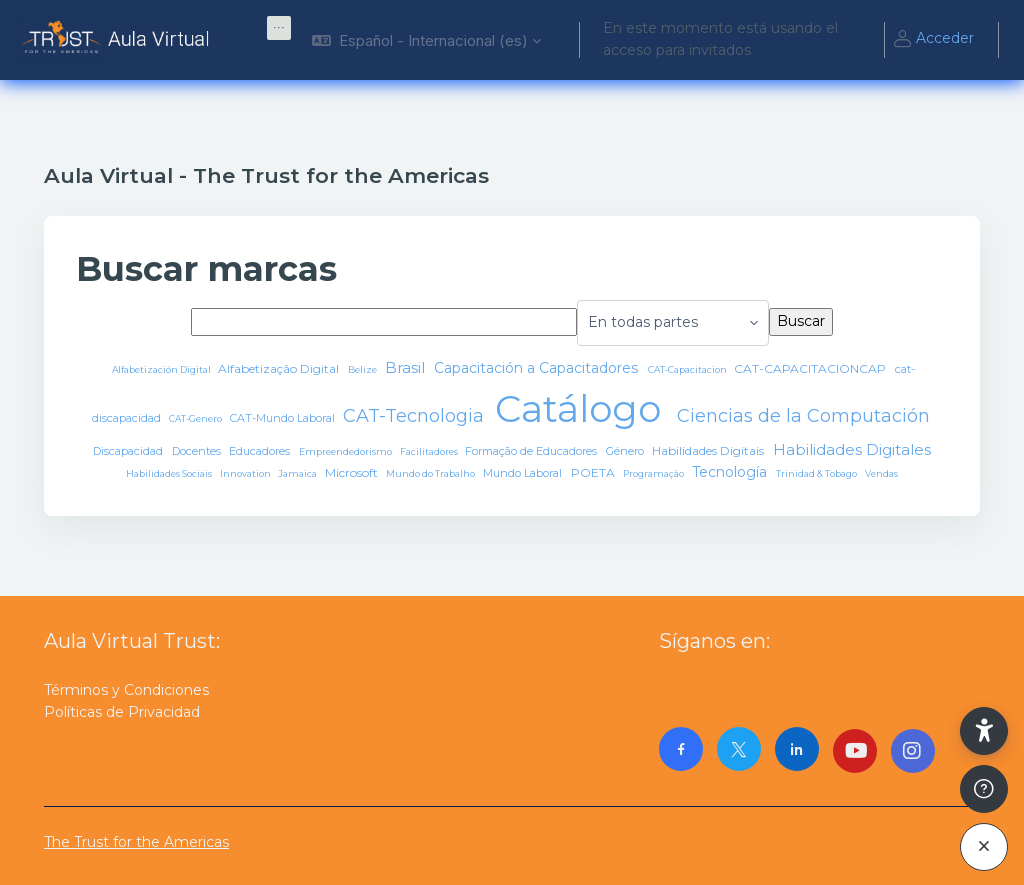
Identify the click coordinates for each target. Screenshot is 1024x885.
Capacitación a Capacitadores (538, 368)
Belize (363, 369)
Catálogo (583, 408)
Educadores (261, 451)
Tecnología (731, 472)
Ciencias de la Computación (803, 416)
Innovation (246, 473)
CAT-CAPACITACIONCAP (811, 368)
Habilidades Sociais (170, 473)
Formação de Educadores (532, 451)
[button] (426, 40)
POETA (594, 472)
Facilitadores (430, 451)
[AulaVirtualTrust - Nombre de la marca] (117, 40)
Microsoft (353, 472)
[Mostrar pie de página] (984, 789)
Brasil (407, 367)
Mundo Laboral (524, 473)
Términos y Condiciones (126, 690)
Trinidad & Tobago (817, 473)
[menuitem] (279, 28)
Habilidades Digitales (852, 449)
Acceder (933, 40)
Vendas (881, 473)
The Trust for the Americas (136, 842)
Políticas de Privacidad (122, 712)
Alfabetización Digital (162, 369)
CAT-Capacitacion (688, 369)
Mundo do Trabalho (431, 473)
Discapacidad (129, 451)
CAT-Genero (196, 418)
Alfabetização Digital (280, 368)
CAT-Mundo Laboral (284, 418)
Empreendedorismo (346, 451)
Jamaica (298, 473)
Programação (654, 473)
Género (626, 451)
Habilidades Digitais (709, 450)
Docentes (198, 451)
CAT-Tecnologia (416, 416)
